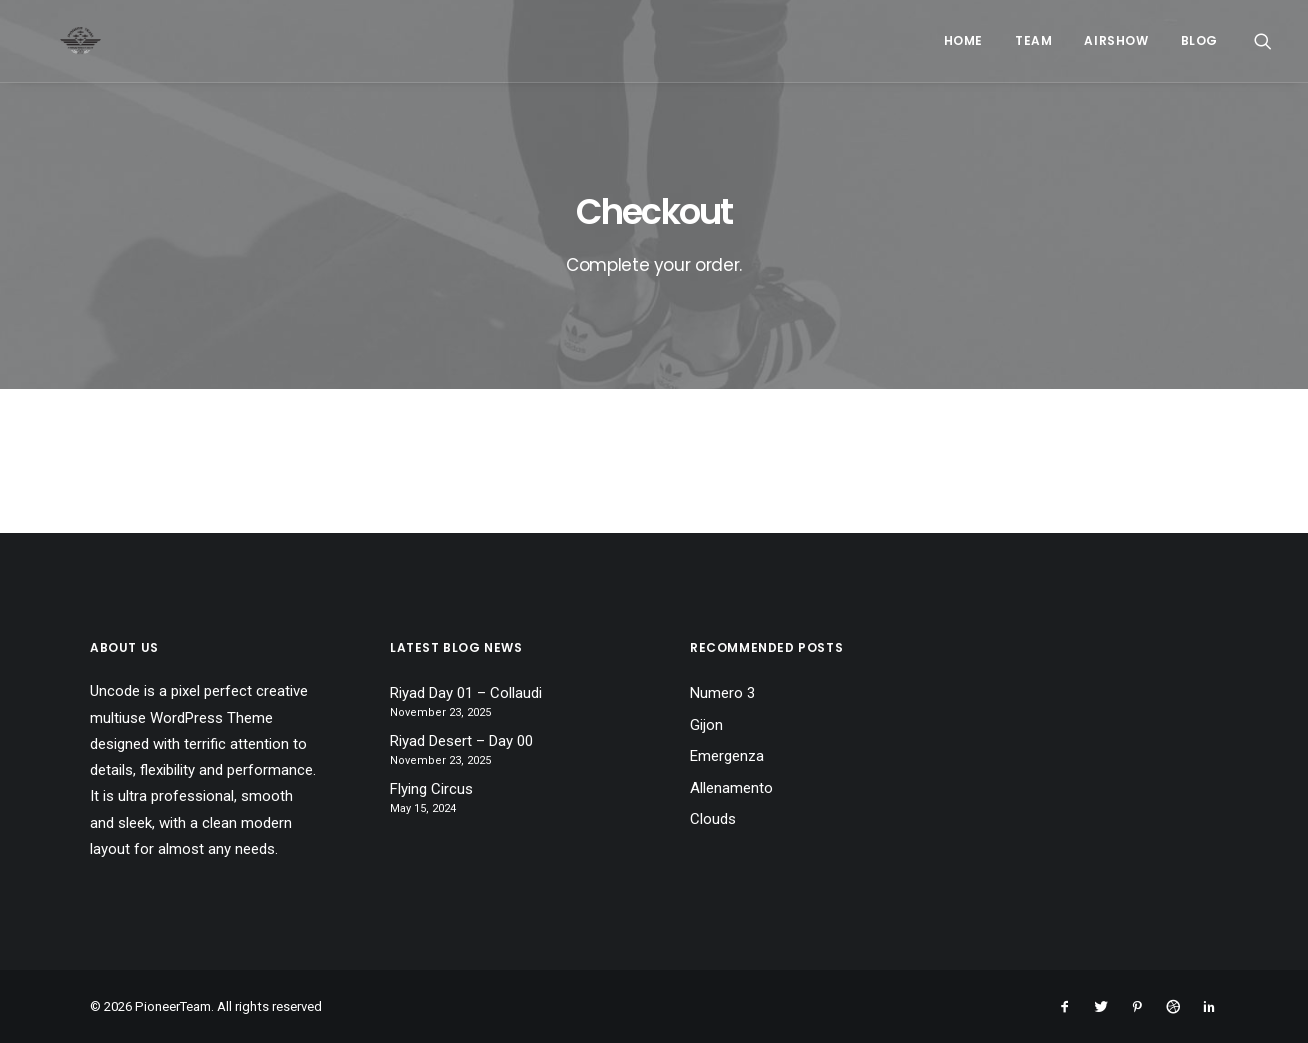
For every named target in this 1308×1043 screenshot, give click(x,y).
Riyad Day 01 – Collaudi (466, 693)
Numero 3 (722, 693)
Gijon (706, 725)
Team (1033, 40)
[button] (1263, 41)
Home (963, 40)
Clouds (713, 819)
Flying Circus (431, 789)
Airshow (1116, 40)
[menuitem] (963, 41)
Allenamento (731, 788)
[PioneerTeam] (56, 41)
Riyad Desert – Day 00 (461, 741)
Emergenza (727, 756)
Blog (1199, 40)
